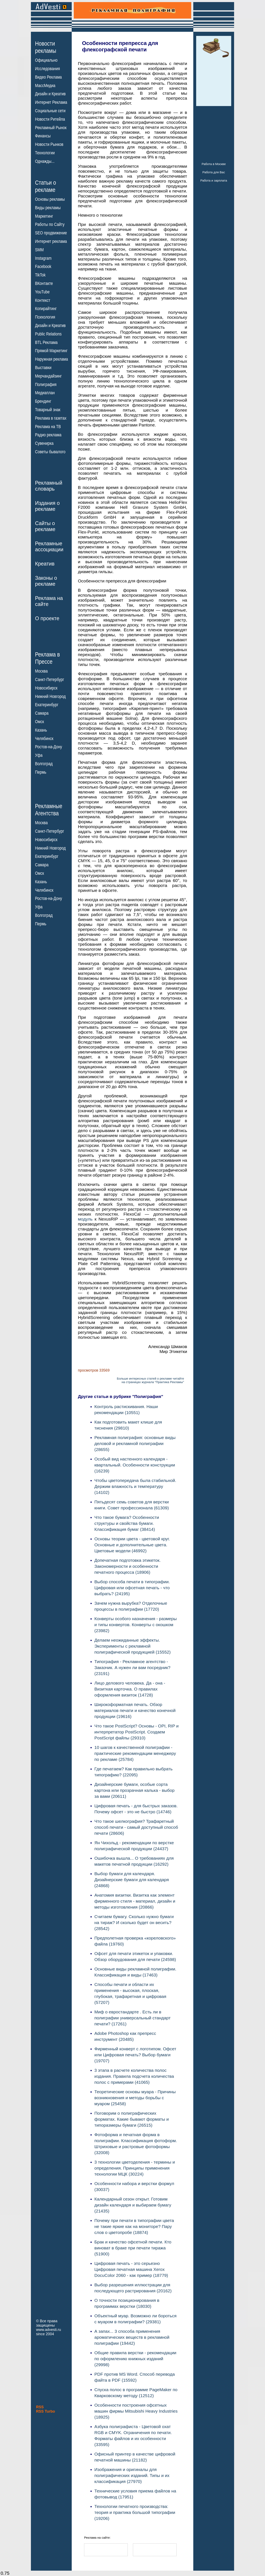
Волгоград (44, 763)
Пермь (40, 772)
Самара (42, 713)
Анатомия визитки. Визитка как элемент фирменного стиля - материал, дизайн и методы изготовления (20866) (134, 1901)
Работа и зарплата (213, 180)
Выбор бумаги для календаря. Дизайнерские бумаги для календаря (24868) (131, 1879)
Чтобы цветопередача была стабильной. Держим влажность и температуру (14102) (135, 1486)
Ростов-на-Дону (48, 746)
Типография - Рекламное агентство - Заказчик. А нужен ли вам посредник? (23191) (132, 1667)
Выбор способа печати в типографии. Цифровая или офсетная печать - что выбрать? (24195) (132, 1587)
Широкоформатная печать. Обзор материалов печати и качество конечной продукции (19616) (135, 1710)
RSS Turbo (45, 2411)
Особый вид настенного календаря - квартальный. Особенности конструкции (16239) (134, 1465)
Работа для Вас (213, 172)
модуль (85, 1219)
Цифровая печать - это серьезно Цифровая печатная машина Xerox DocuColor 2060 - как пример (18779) (131, 2269)
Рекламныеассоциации (49, 546)
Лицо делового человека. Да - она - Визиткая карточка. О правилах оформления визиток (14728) (129, 1689)
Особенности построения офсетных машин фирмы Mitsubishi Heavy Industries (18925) (136, 2411)
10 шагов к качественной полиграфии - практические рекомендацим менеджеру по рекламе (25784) (135, 1753)
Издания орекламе (47, 506)
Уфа (38, 755)
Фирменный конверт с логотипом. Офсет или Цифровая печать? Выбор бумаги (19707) (135, 2054)
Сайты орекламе (45, 526)
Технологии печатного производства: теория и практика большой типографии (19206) (134, 2512)
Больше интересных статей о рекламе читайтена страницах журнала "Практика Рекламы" (150, 1380)
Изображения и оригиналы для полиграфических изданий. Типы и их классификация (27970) (131, 2475)
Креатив (44, 564)
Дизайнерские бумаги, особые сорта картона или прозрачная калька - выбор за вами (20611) (134, 1790)
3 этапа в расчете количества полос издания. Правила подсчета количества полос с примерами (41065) (134, 2076)
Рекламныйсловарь (48, 486)
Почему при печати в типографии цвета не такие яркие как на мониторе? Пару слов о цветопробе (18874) (134, 2226)
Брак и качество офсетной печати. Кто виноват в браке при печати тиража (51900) (132, 2248)
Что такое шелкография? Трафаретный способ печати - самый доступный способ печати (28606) (136, 1827)
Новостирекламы (45, 47)
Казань (41, 730)
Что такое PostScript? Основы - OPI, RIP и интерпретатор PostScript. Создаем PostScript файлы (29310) (136, 1732)
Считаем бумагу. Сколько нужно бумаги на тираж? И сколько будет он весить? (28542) (134, 1922)
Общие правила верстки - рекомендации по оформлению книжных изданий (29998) (135, 2358)
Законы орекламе (46, 581)
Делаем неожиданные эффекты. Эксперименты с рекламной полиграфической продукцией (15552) (132, 1646)
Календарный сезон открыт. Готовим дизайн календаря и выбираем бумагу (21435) (132, 2205)
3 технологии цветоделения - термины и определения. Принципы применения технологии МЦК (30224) (134, 2168)
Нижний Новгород (50, 696)
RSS (40, 2407)
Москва (41, 671)
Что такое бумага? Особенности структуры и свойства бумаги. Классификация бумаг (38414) (126, 1523)
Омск (39, 721)
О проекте (47, 618)
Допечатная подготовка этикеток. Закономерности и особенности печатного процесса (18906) (127, 1566)
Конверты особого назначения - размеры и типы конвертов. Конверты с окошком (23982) (135, 1624)
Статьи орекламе (45, 186)
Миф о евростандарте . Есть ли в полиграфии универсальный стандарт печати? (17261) (132, 2017)
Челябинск (44, 738)
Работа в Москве (214, 164)
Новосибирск (46, 688)
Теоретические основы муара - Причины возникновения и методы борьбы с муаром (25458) (135, 2097)
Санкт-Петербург (49, 679)
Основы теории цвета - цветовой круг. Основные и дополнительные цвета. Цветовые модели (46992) (132, 1544)
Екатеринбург (46, 704)
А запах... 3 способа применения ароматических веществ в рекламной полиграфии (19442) (131, 2337)
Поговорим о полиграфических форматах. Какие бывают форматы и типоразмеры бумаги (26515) (131, 2119)
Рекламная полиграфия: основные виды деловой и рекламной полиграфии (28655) (135, 1443)
